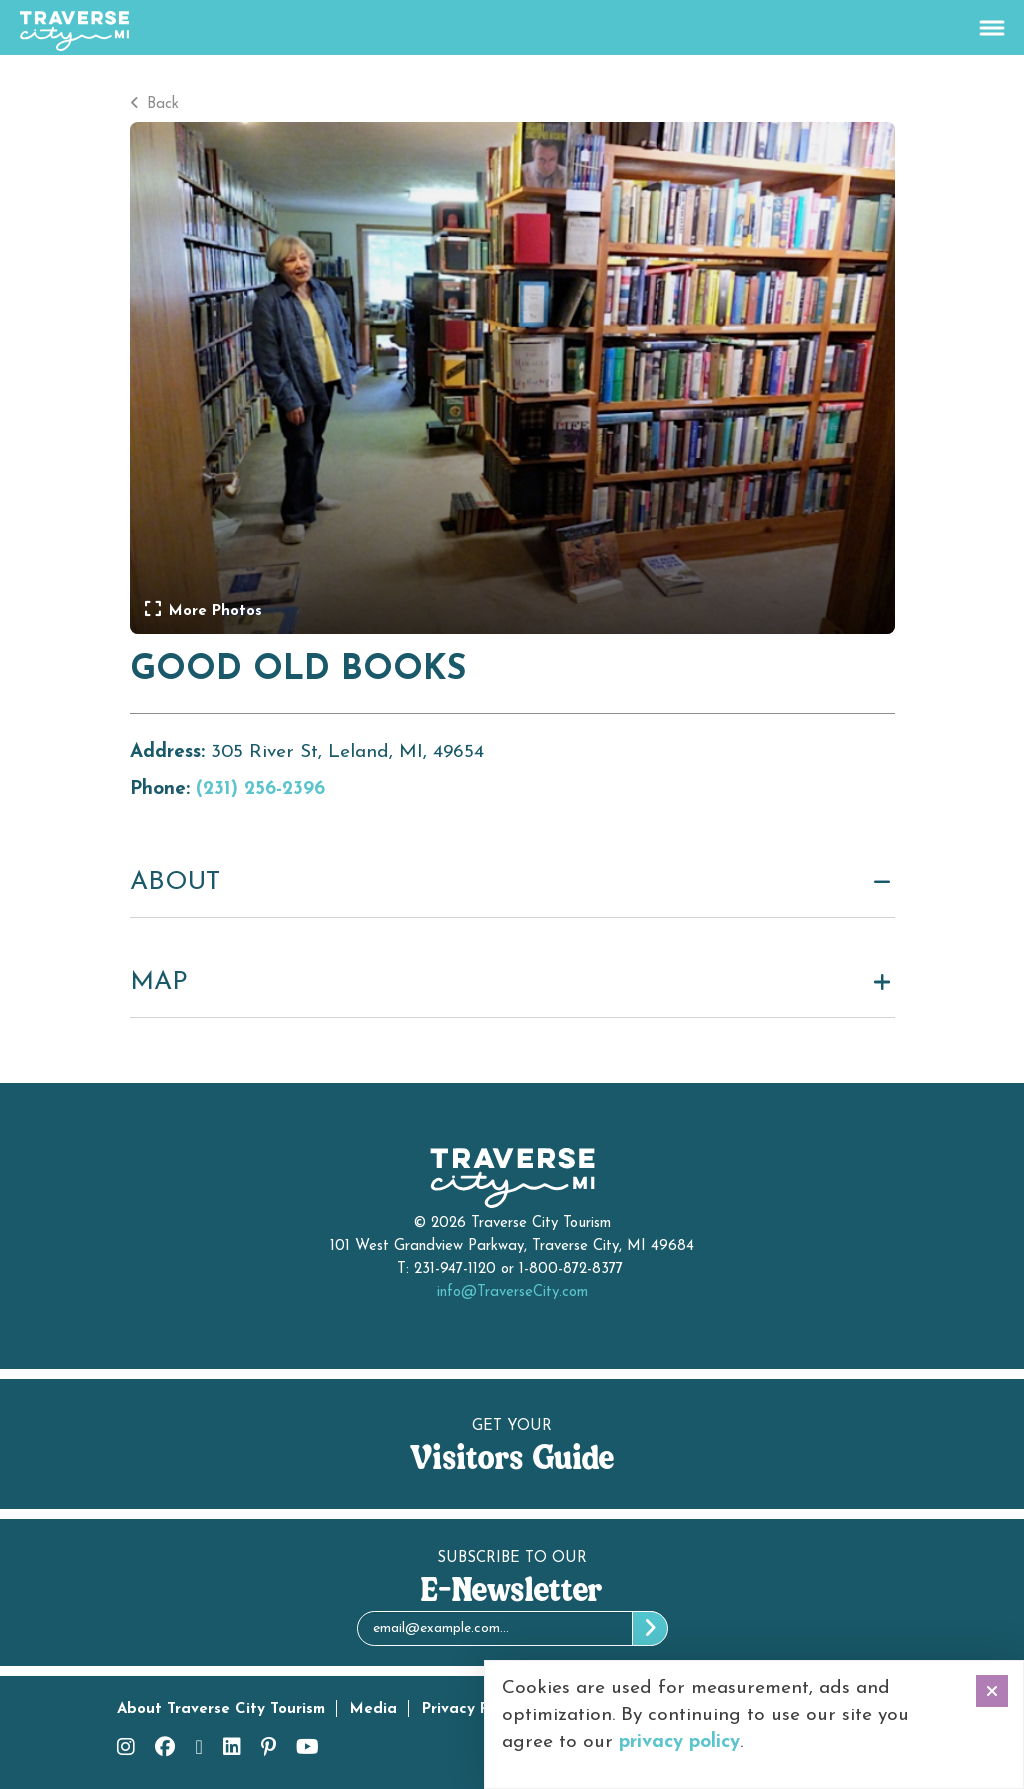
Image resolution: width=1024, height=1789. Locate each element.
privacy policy (679, 1742)
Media (373, 1709)
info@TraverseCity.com (512, 1292)
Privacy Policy (472, 1709)
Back (154, 104)
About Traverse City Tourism (221, 1709)
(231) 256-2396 (260, 789)
